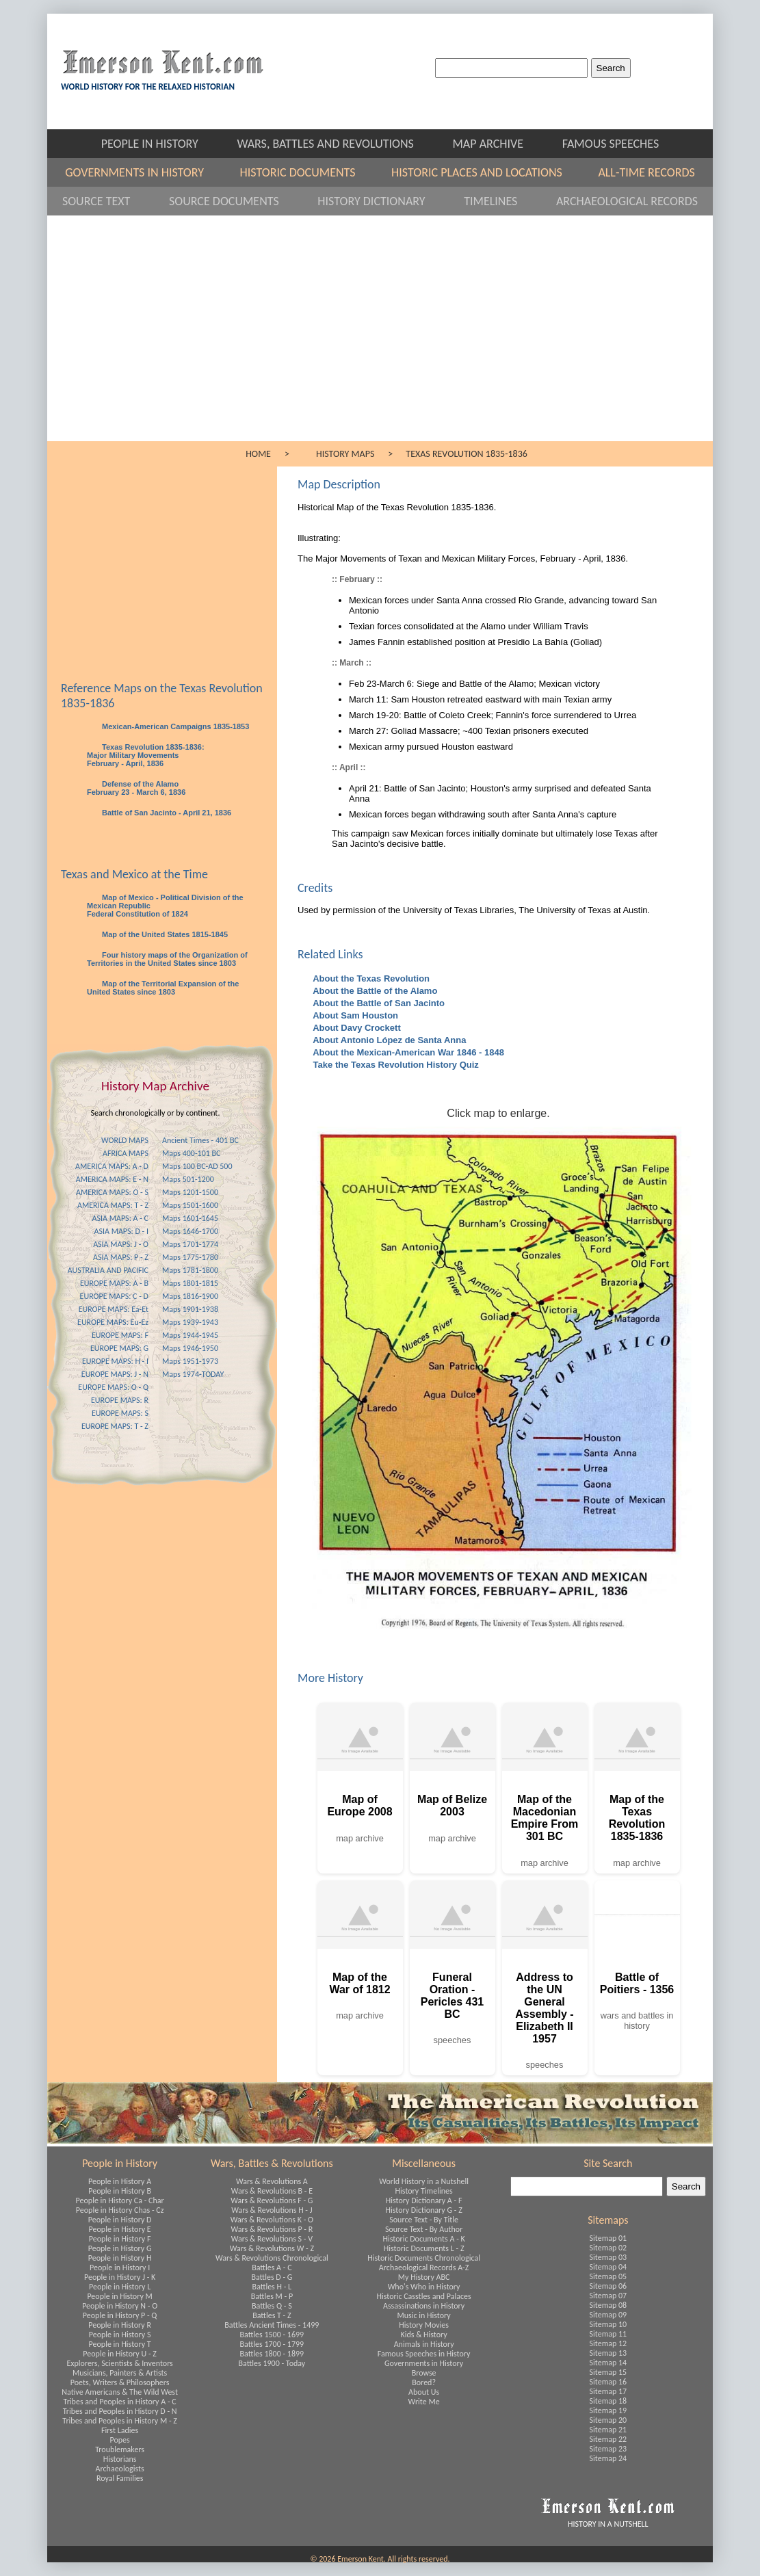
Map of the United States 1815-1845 (164, 934)
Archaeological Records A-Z (424, 2267)
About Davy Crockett (356, 1028)
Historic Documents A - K (423, 2239)
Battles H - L (272, 2286)
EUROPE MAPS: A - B (114, 1283)
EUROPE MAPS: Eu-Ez (112, 1322)
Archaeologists (120, 2468)
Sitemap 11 (608, 2334)
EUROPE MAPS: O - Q (113, 1387)
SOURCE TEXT (108, 201)
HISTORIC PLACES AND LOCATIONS (487, 172)
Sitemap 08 (608, 2305)
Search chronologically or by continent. (155, 1113)
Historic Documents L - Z (424, 2248)
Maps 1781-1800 (190, 1270)
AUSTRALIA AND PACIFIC (108, 1270)
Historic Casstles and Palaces (423, 2296)
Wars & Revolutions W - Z (272, 2248)
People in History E (120, 2229)
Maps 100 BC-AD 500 (197, 1166)
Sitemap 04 (608, 2267)
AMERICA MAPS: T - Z (112, 1205)
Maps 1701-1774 (190, 1244)
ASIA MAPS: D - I (121, 1231)
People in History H (120, 2258)
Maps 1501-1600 (190, 1205)
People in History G (120, 2248)
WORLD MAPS (124, 1140)
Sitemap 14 (608, 2362)
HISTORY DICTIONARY (383, 201)
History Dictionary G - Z (423, 2210)
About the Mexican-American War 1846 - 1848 (407, 1052)
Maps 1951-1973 (190, 1361)
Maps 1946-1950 (190, 1348)
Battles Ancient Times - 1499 (271, 2325)
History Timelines (424, 2191)
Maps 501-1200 (188, 1179)
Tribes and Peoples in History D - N (120, 2411)
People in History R (119, 2325)
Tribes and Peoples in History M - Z (119, 2421)
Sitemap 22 (608, 2439)
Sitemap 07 (608, 2295)
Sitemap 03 (608, 2257)
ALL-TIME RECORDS (646, 172)
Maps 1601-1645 (190, 1218)
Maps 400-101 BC (191, 1153)
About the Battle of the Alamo (374, 991)
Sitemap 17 (608, 2391)
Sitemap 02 (608, 2247)
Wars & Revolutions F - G (272, 2200)
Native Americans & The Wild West (120, 2392)
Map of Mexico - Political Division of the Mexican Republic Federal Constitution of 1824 (165, 905)
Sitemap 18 (608, 2401)
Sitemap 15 (608, 2372)
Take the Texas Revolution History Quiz (395, 1065)
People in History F (120, 2239)
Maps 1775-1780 (190, 1257)
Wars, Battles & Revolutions (272, 2163)
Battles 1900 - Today (272, 2363)
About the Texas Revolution (370, 978)
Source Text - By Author (423, 2229)
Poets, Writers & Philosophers (120, 2382)
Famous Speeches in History (424, 2353)
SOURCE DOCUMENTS (236, 201)
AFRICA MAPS (125, 1153)
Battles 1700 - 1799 (272, 2344)
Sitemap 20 (608, 2420)
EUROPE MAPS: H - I (115, 1361)
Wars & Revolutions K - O (272, 2219)
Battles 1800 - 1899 (272, 2353)
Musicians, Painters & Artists (120, 2373)
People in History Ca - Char (120, 2200)
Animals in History (424, 2344)
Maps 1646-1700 (190, 1231)
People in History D (120, 2219)
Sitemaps (608, 2219)
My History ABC (424, 2277)
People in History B (119, 2191)
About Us (423, 2392)
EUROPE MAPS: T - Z (114, 1426)
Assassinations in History (423, 2306)
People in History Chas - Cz (120, 2210)
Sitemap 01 (608, 2238)
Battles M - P (272, 2296)
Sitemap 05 (608, 2276)
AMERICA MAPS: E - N (112, 1179)
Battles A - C (271, 2267)
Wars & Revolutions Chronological (271, 2258)
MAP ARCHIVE (500, 143)
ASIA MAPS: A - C (120, 1218)
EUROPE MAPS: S (120, 1413)
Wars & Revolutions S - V (272, 2239)
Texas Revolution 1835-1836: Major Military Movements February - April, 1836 (146, 755)
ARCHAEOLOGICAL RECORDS (627, 201)
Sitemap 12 (608, 2343)
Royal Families (119, 2478)
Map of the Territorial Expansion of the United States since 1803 (163, 988)
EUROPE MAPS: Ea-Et (113, 1309)
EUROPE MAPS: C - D (114, 1296)
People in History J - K (119, 2277)
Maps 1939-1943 (190, 1322)
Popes (119, 2440)
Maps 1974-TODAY (193, 1374)
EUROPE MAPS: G (119, 1348)
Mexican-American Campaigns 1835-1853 (174, 726)
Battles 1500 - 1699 (272, 2334)
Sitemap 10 (608, 2324)
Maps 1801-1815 (190, 1283)
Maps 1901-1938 (190, 1309)
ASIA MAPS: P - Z (120, 1257)
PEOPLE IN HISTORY (162, 143)
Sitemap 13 (608, 2353)
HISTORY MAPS (345, 454)
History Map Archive (155, 1086)
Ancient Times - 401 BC (200, 1140)
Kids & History (423, 2334)
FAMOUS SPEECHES (610, 143)
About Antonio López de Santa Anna (388, 1040)
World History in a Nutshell (424, 2181)
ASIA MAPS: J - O (120, 1244)
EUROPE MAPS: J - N (114, 1374)
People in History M (119, 2296)
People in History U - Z (120, 2353)
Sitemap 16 (608, 2382)
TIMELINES (503, 201)
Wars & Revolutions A (272, 2181)
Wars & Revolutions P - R (272, 2229)
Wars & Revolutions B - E (272, 2191)
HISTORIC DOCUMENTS (309, 172)
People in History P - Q (120, 2315)
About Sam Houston (354, 1015)
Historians (120, 2459)
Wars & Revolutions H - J (271, 2210)
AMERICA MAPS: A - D (111, 1166)
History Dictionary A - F (424, 2200)
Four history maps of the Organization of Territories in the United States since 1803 (167, 959)
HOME (258, 454)
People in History (119, 2163)
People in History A (119, 2181)
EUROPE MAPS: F (120, 1335)
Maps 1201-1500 (190, 1192)
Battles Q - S (272, 2306)
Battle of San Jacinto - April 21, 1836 (165, 813)
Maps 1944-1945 (190, 1335)
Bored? (424, 2382)
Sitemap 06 (608, 2286)
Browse (424, 2373)
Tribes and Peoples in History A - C (120, 2401)
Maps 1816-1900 (190, 1296)
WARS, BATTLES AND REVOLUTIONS (337, 143)
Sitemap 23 (608, 2449)
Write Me (424, 2401)
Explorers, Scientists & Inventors (119, 2363)
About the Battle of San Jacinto (378, 1003)
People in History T (120, 2344)
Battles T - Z (271, 2315)
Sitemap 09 (608, 2314)
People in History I (120, 2267)
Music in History (423, 2315)
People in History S (120, 2334)
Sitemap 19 (608, 2410)
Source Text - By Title (423, 2219)
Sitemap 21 (608, 2429)
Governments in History (423, 2363)
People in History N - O (119, 2306)
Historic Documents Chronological (423, 2258)
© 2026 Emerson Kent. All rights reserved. (379, 2559)
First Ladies (119, 2430)
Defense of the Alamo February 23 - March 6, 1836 (136, 788)
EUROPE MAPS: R (119, 1400)
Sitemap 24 (608, 2458)
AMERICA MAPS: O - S (112, 1192)
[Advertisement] (380, 338)
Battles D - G (271, 2277)
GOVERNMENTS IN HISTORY (145, 172)
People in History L (119, 2286)
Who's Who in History (424, 2286)
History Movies (424, 2325)
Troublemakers (119, 2449)
